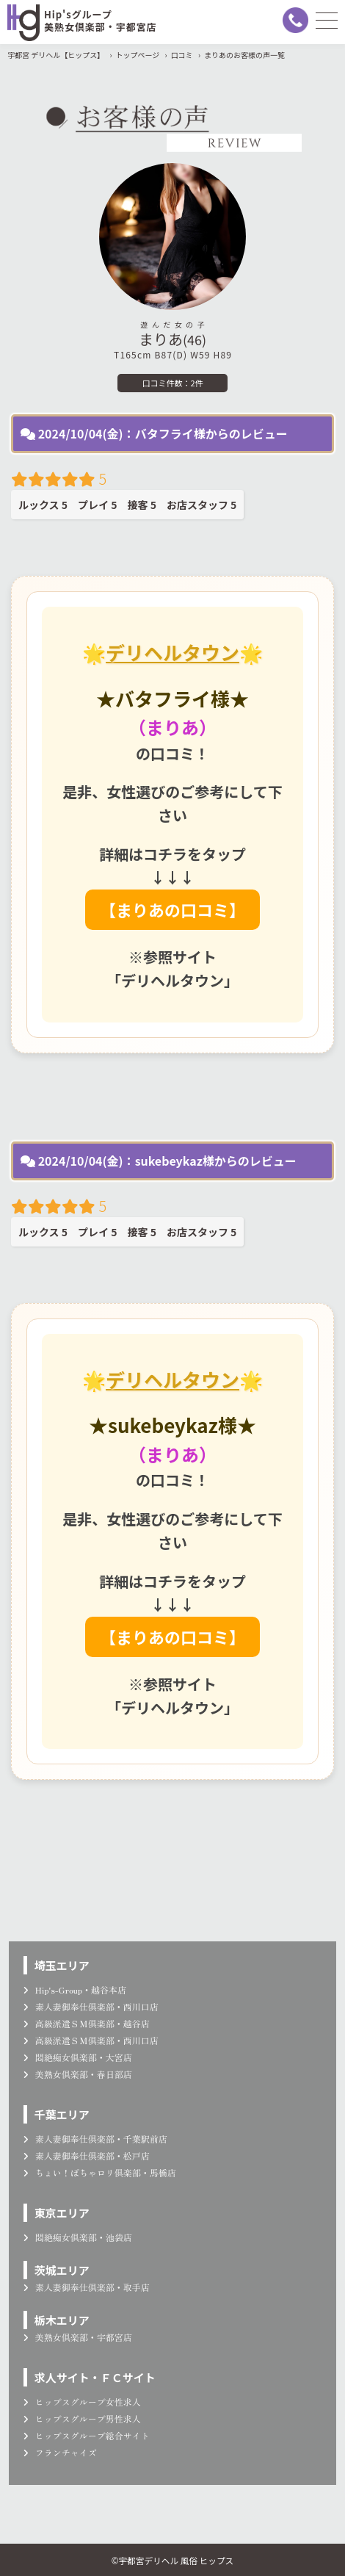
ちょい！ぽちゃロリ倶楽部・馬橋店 (99, 2172)
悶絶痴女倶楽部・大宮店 (77, 2057)
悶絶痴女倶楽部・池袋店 (77, 2237)
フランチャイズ (60, 2452)
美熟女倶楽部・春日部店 (77, 2074)
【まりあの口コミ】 (172, 909)
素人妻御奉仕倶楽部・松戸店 (86, 2155)
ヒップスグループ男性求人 (82, 2418)
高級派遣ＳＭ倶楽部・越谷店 (86, 2023)
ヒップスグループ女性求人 (82, 2401)
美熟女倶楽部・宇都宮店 (77, 2337)
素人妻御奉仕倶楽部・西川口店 (91, 2006)
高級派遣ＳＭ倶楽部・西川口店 (91, 2040)
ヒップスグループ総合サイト (86, 2435)
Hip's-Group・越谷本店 (74, 1989)
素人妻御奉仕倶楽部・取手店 (86, 2287)
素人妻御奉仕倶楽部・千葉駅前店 (95, 2138)
